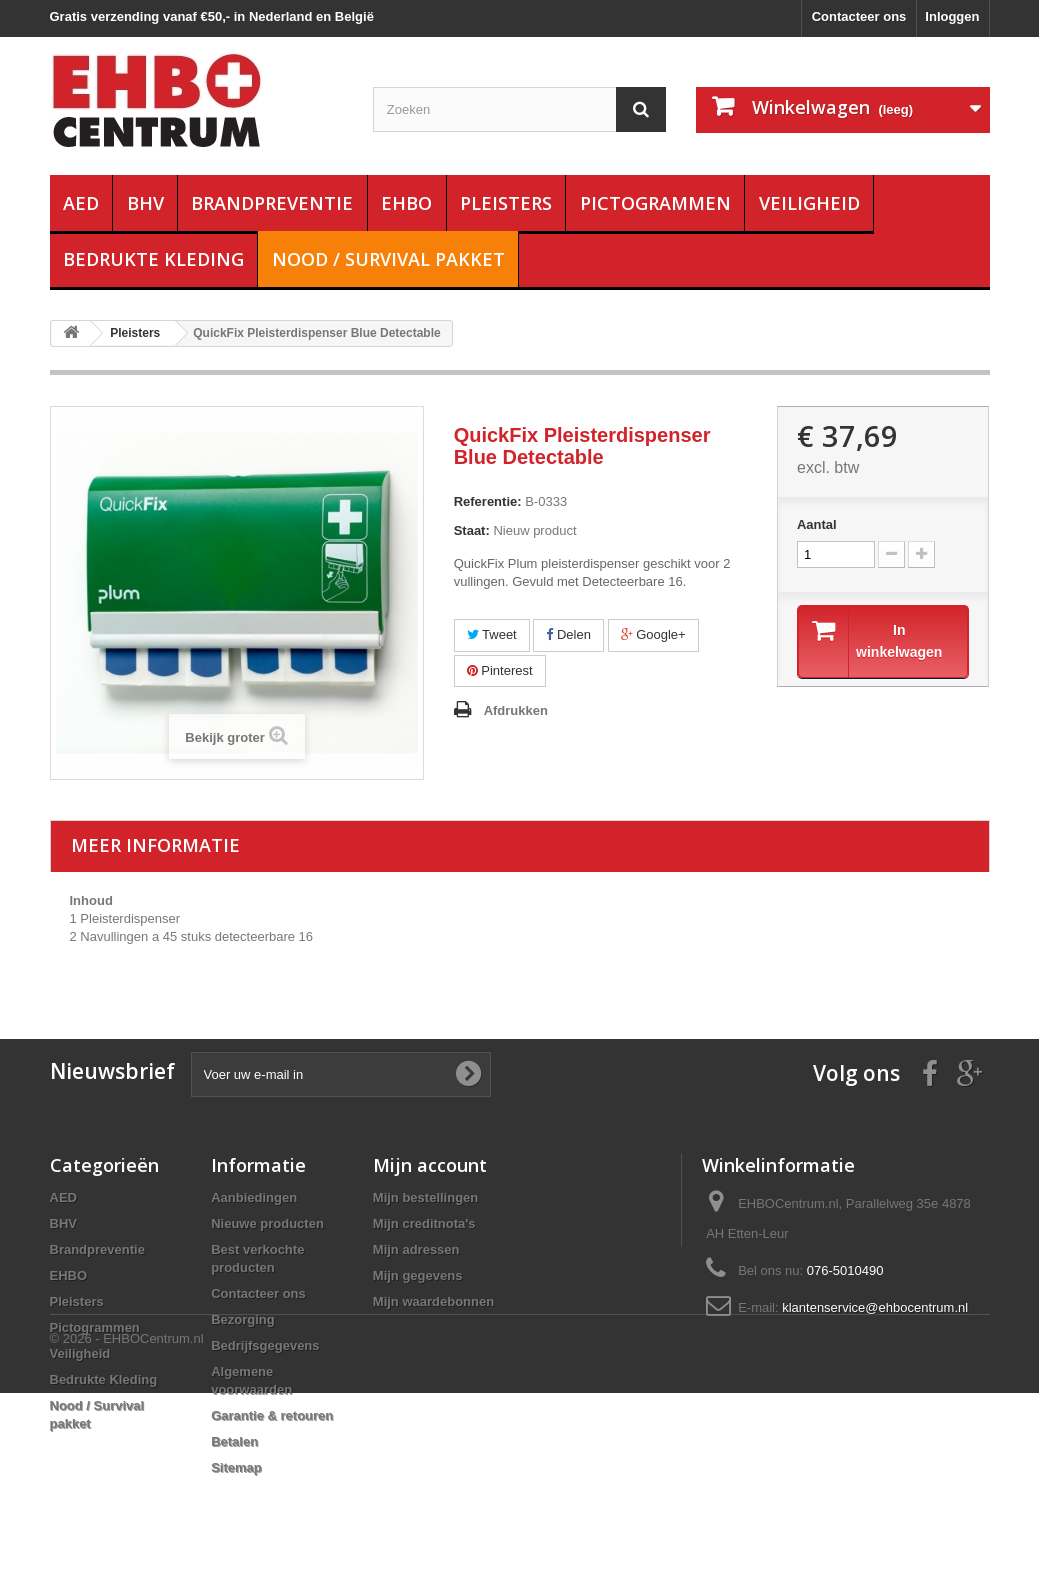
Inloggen (952, 16)
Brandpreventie (272, 203)
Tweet (492, 634)
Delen (568, 634)
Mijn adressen (416, 1249)
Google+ (653, 634)
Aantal (817, 524)
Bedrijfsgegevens (265, 1345)
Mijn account (430, 1165)
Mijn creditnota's (424, 1223)
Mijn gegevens (418, 1275)
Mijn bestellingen (425, 1197)
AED (81, 203)
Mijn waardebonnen (433, 1301)
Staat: (472, 530)
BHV (145, 203)
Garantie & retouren (272, 1415)
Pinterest (500, 670)
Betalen (234, 1441)
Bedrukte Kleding (153, 259)
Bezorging (243, 1319)
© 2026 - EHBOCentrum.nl (127, 1539)
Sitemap (236, 1467)
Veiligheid (809, 203)
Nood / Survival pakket (388, 259)
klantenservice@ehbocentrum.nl (875, 1307)
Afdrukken (516, 710)
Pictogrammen (655, 203)
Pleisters (506, 203)
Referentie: (488, 501)
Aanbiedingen (254, 1197)
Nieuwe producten (267, 1223)
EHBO (406, 203)
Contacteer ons (859, 16)
